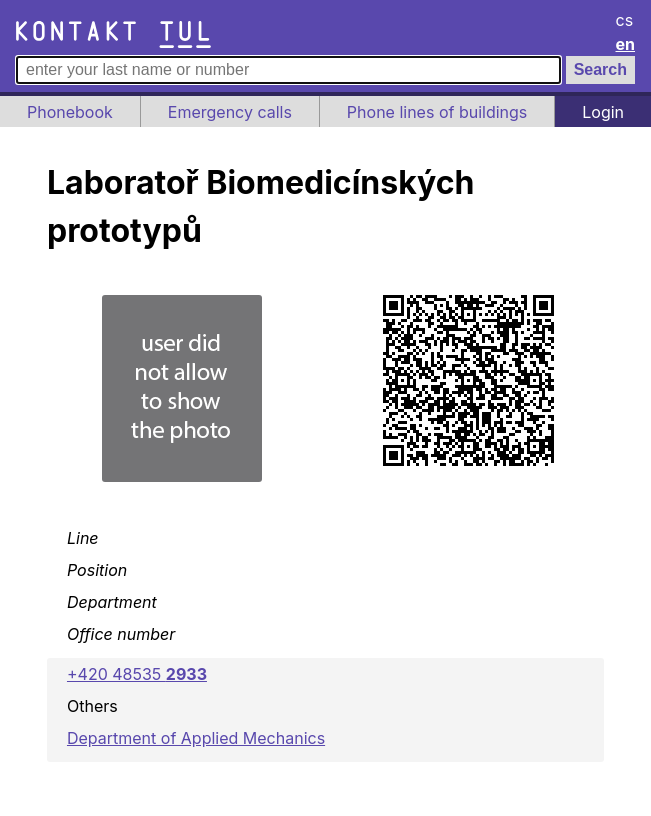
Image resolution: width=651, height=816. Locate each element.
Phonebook (70, 112)
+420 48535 (137, 674)
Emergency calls (230, 112)
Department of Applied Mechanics (196, 738)
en (626, 44)
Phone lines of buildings (437, 112)
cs (625, 20)
